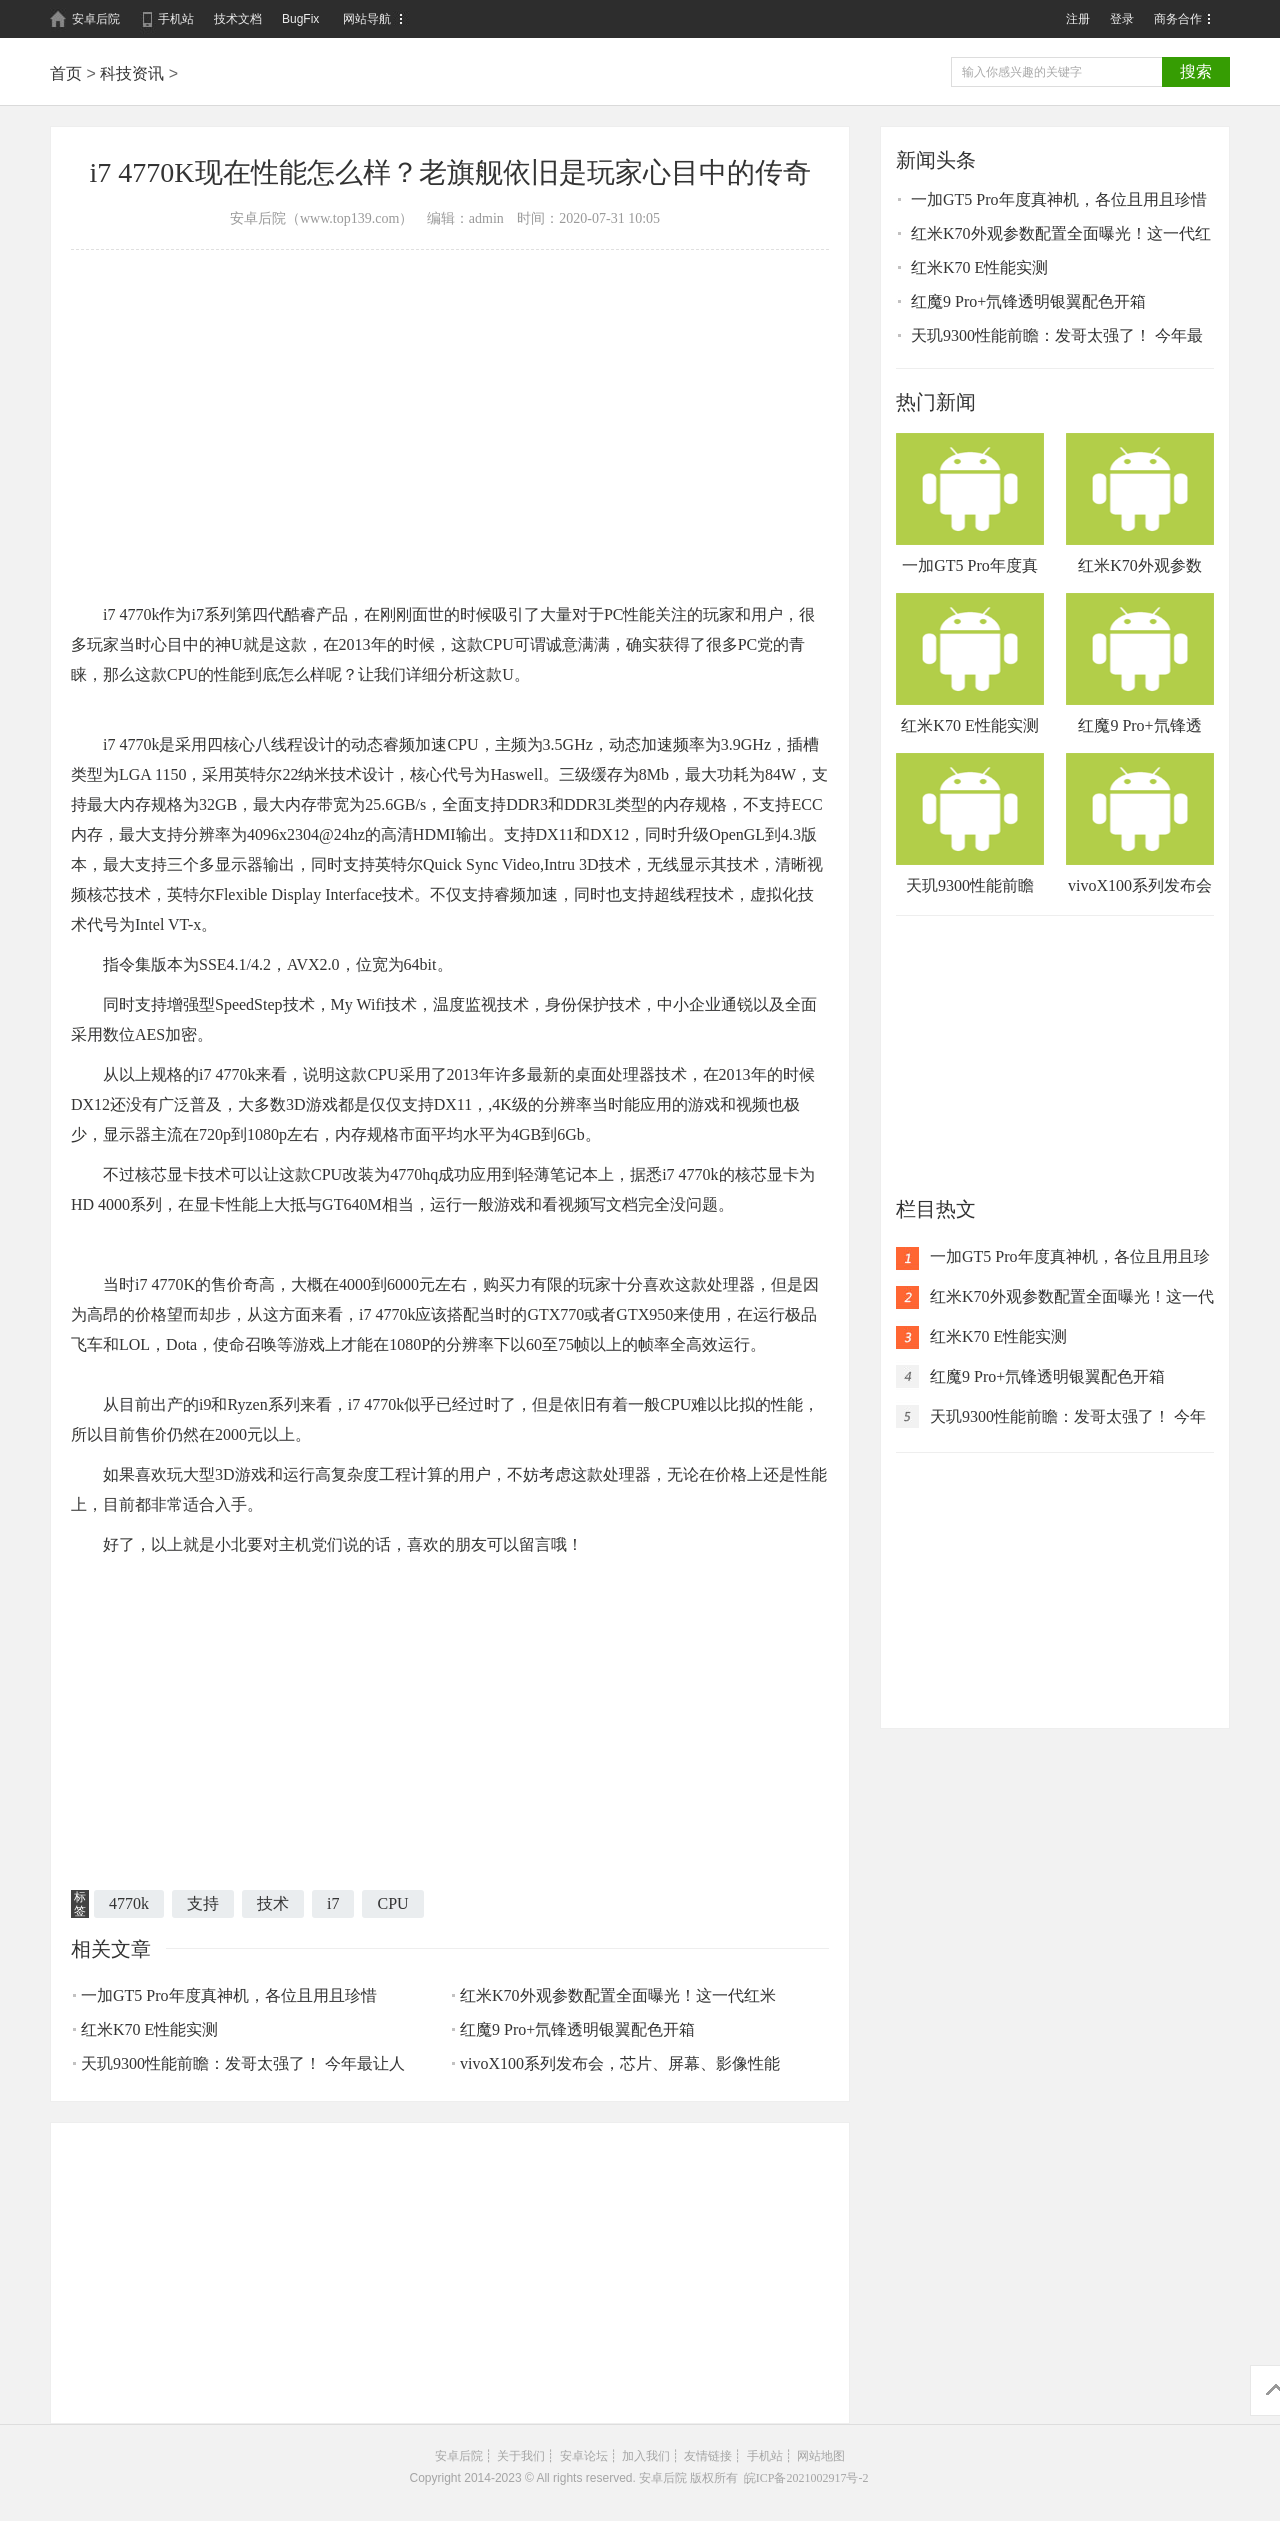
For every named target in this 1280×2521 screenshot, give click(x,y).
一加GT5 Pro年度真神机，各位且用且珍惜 (229, 1995)
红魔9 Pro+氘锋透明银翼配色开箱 (577, 2029)
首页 (66, 73)
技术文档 (238, 19)
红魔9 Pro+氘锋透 (1140, 663)
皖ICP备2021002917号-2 (806, 2478)
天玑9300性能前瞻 (970, 823)
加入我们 (646, 2456)
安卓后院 (96, 19)
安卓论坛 (584, 2456)
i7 (333, 1903)
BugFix (300, 19)
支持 (203, 1903)
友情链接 (708, 2456)
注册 (1078, 19)
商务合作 (1178, 19)
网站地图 (821, 2456)
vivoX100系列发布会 (1140, 823)
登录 (1122, 19)
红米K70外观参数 (1140, 503)
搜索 (1196, 71)
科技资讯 (132, 73)
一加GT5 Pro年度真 (970, 503)
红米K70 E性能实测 (149, 2029)
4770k (129, 1903)
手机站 (176, 19)
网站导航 (367, 19)
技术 (273, 1903)
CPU (392, 1903)
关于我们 (521, 2456)
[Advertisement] (450, 400)
